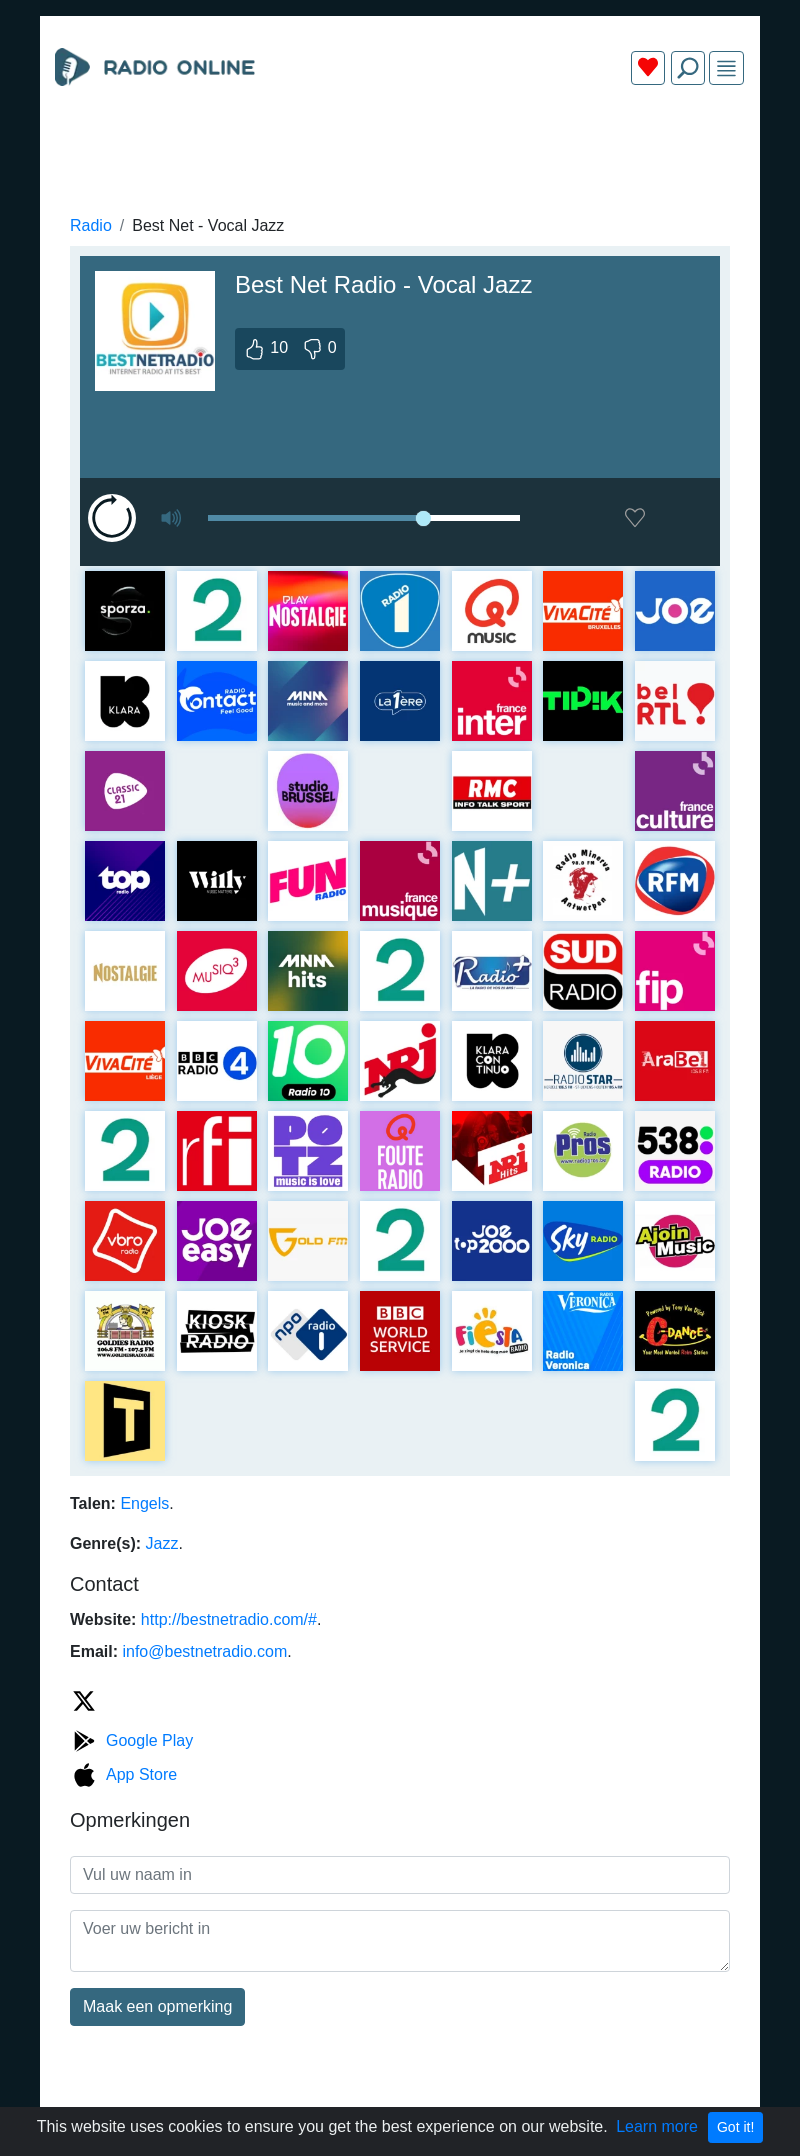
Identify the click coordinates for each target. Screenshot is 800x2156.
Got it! (735, 2127)
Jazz (162, 1543)
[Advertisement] (400, 148)
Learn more (657, 2126)
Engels (144, 1503)
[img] (726, 68)
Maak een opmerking (157, 2006)
